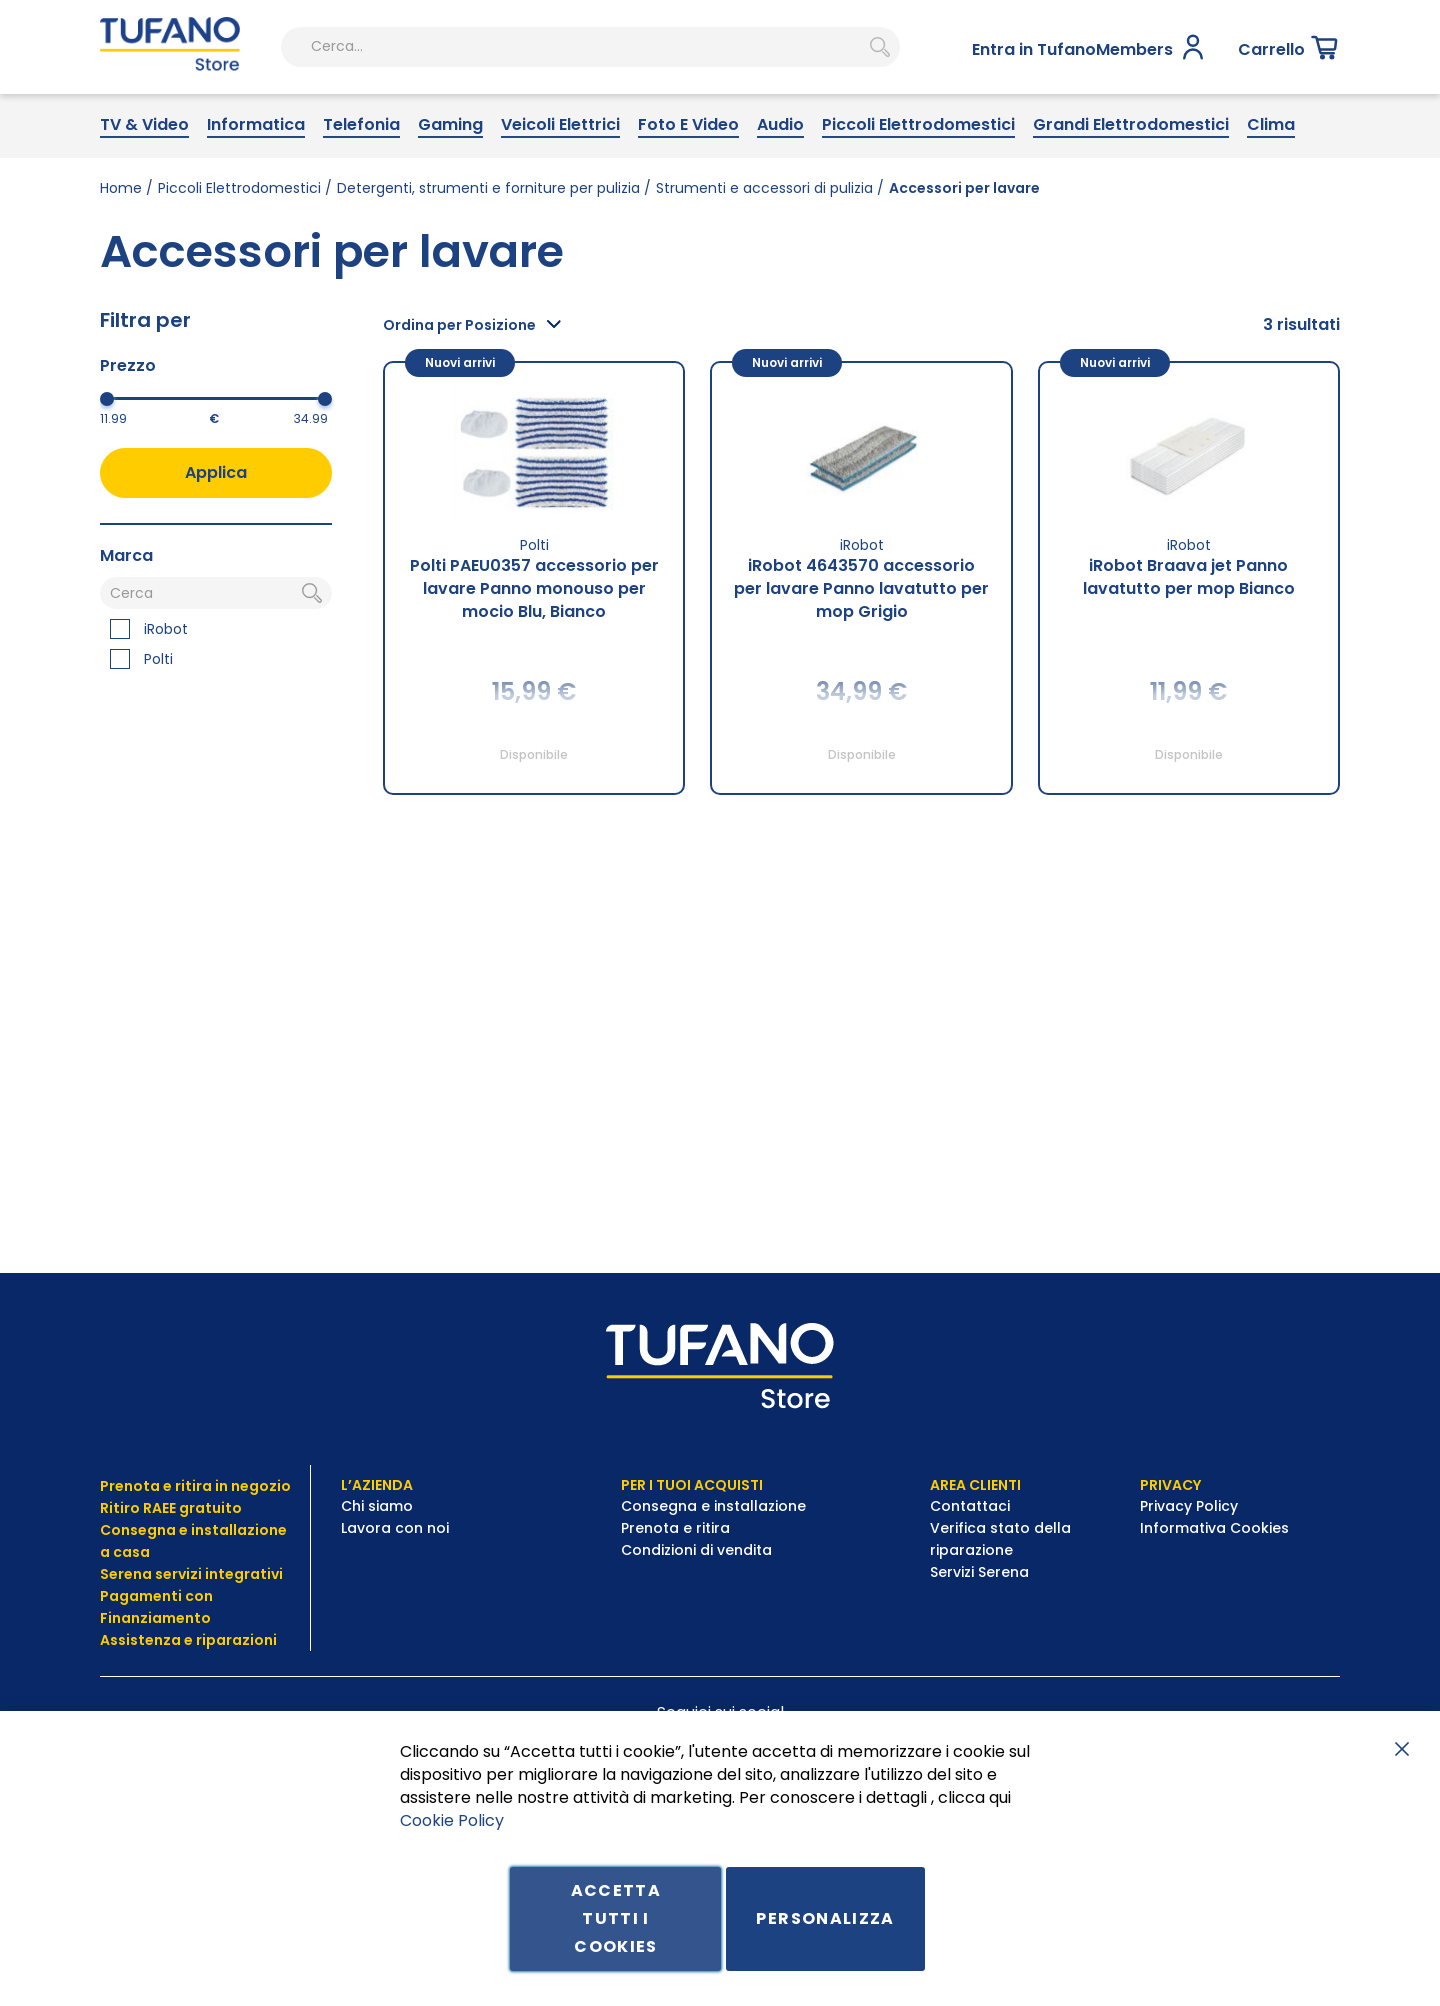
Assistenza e (146, 1640)
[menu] (720, 188)
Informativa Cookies (1214, 1528)
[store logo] (161, 113)
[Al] (273, 481)
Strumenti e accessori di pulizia (764, 251)
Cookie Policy (452, 1819)
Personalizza (825, 1918)
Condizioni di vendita (696, 1550)
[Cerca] (216, 656)
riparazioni (235, 1640)
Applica (216, 534)
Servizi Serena (979, 1572)
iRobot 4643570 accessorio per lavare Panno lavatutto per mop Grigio (861, 650)
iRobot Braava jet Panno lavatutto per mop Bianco (1189, 639)
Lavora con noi (397, 1528)
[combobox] (532, 113)
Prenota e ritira (677, 1528)
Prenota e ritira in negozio (195, 1486)
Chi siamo (377, 1506)
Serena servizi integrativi (193, 1574)
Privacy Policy (1191, 1506)
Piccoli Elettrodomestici (239, 251)
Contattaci (972, 1506)
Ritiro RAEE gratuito (171, 1508)
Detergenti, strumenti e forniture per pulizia (488, 251)
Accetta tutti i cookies (616, 1918)
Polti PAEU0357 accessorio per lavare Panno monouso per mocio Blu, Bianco (534, 650)
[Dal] (154, 481)
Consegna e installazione (713, 1506)
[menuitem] (144, 188)
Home (121, 251)
